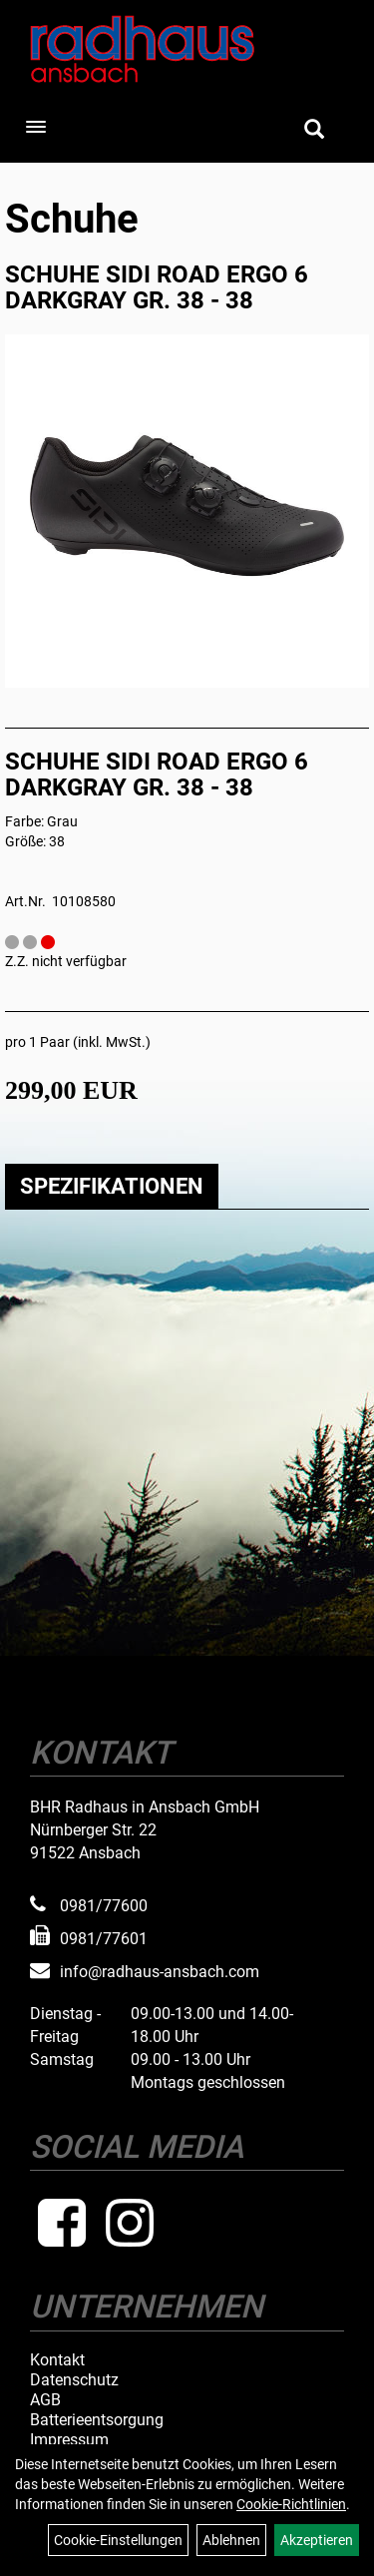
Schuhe (72, 219)
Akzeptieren (316, 2540)
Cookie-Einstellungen (118, 2540)
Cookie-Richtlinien (291, 2504)
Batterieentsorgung (97, 2420)
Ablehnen (231, 2540)
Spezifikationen (111, 1186)
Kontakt (57, 2360)
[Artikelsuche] (314, 131)
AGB (45, 2400)
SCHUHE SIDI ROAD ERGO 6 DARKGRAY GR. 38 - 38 (156, 287)
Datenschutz (74, 2380)
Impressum (69, 2440)
